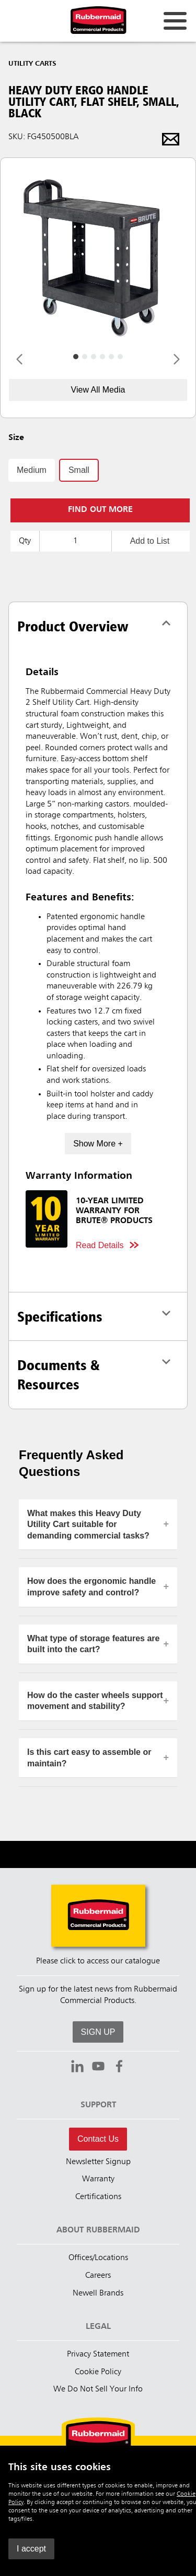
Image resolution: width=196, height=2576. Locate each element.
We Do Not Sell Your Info (98, 2389)
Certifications (98, 2197)
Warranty (98, 2179)
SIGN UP (98, 2032)
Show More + (98, 1143)
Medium (32, 470)
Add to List (150, 540)
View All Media (98, 389)
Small (78, 470)
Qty (25, 541)
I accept (31, 2548)
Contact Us (98, 2138)
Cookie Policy (98, 2372)
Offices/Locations (98, 2258)
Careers (98, 2276)
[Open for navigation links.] (175, 21)
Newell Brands (98, 2293)
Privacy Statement (98, 2354)
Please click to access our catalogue (98, 1961)
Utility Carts (32, 63)
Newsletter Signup (98, 2162)
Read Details (100, 1245)
